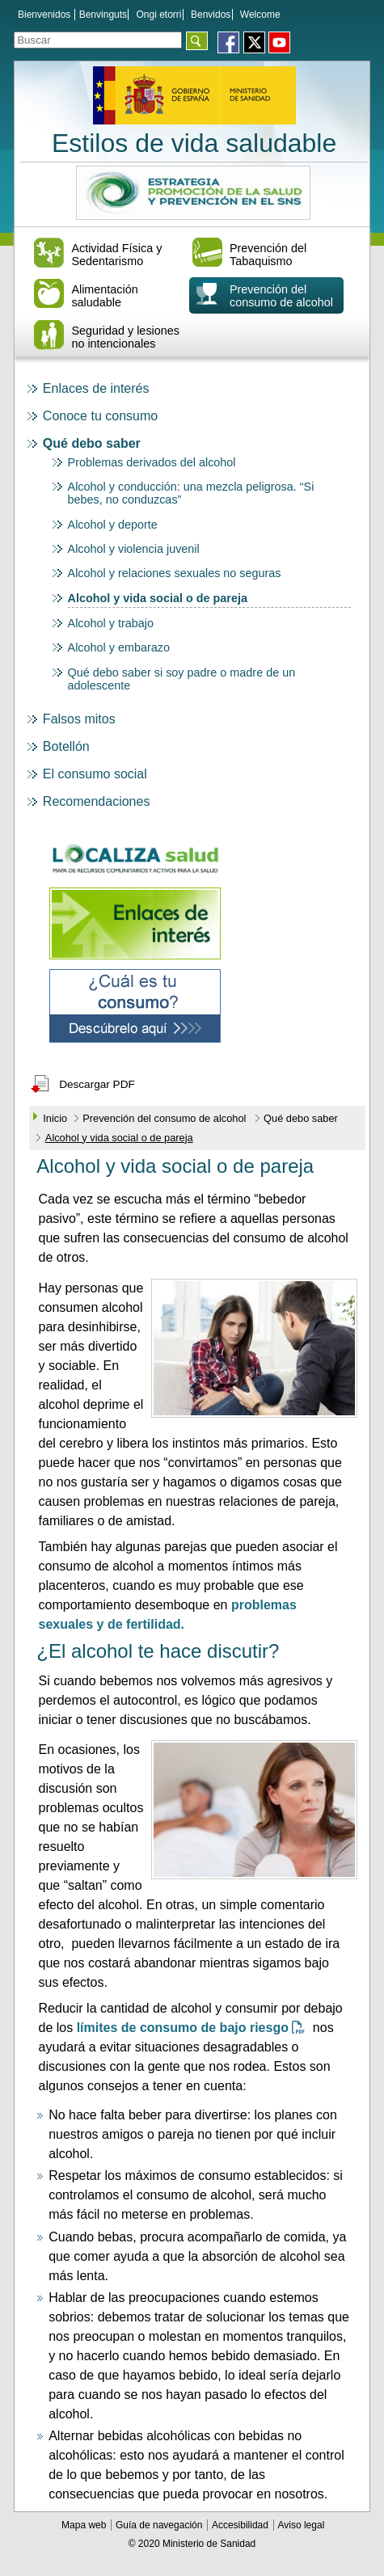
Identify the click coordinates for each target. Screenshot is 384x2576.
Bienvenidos (44, 14)
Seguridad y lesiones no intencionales (125, 337)
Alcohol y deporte (113, 524)
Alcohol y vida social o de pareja (157, 598)
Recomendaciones (96, 801)
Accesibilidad (241, 2525)
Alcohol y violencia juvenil (134, 548)
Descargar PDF (97, 1084)
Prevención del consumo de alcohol (281, 296)
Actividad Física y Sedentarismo (116, 255)
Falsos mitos (79, 719)
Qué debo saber (92, 443)
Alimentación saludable (104, 296)
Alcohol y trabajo (111, 623)
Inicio (55, 1118)
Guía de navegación (160, 2525)
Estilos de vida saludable (194, 143)
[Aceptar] (197, 41)
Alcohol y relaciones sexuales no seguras (174, 573)
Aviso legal (300, 2525)
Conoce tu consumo (100, 416)
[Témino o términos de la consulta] (98, 40)
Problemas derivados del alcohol (152, 462)
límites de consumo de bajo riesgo (195, 2027)
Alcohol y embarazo (119, 647)
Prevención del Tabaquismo (268, 255)
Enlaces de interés (96, 388)
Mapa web (85, 2525)
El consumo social (95, 774)
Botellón (66, 746)
